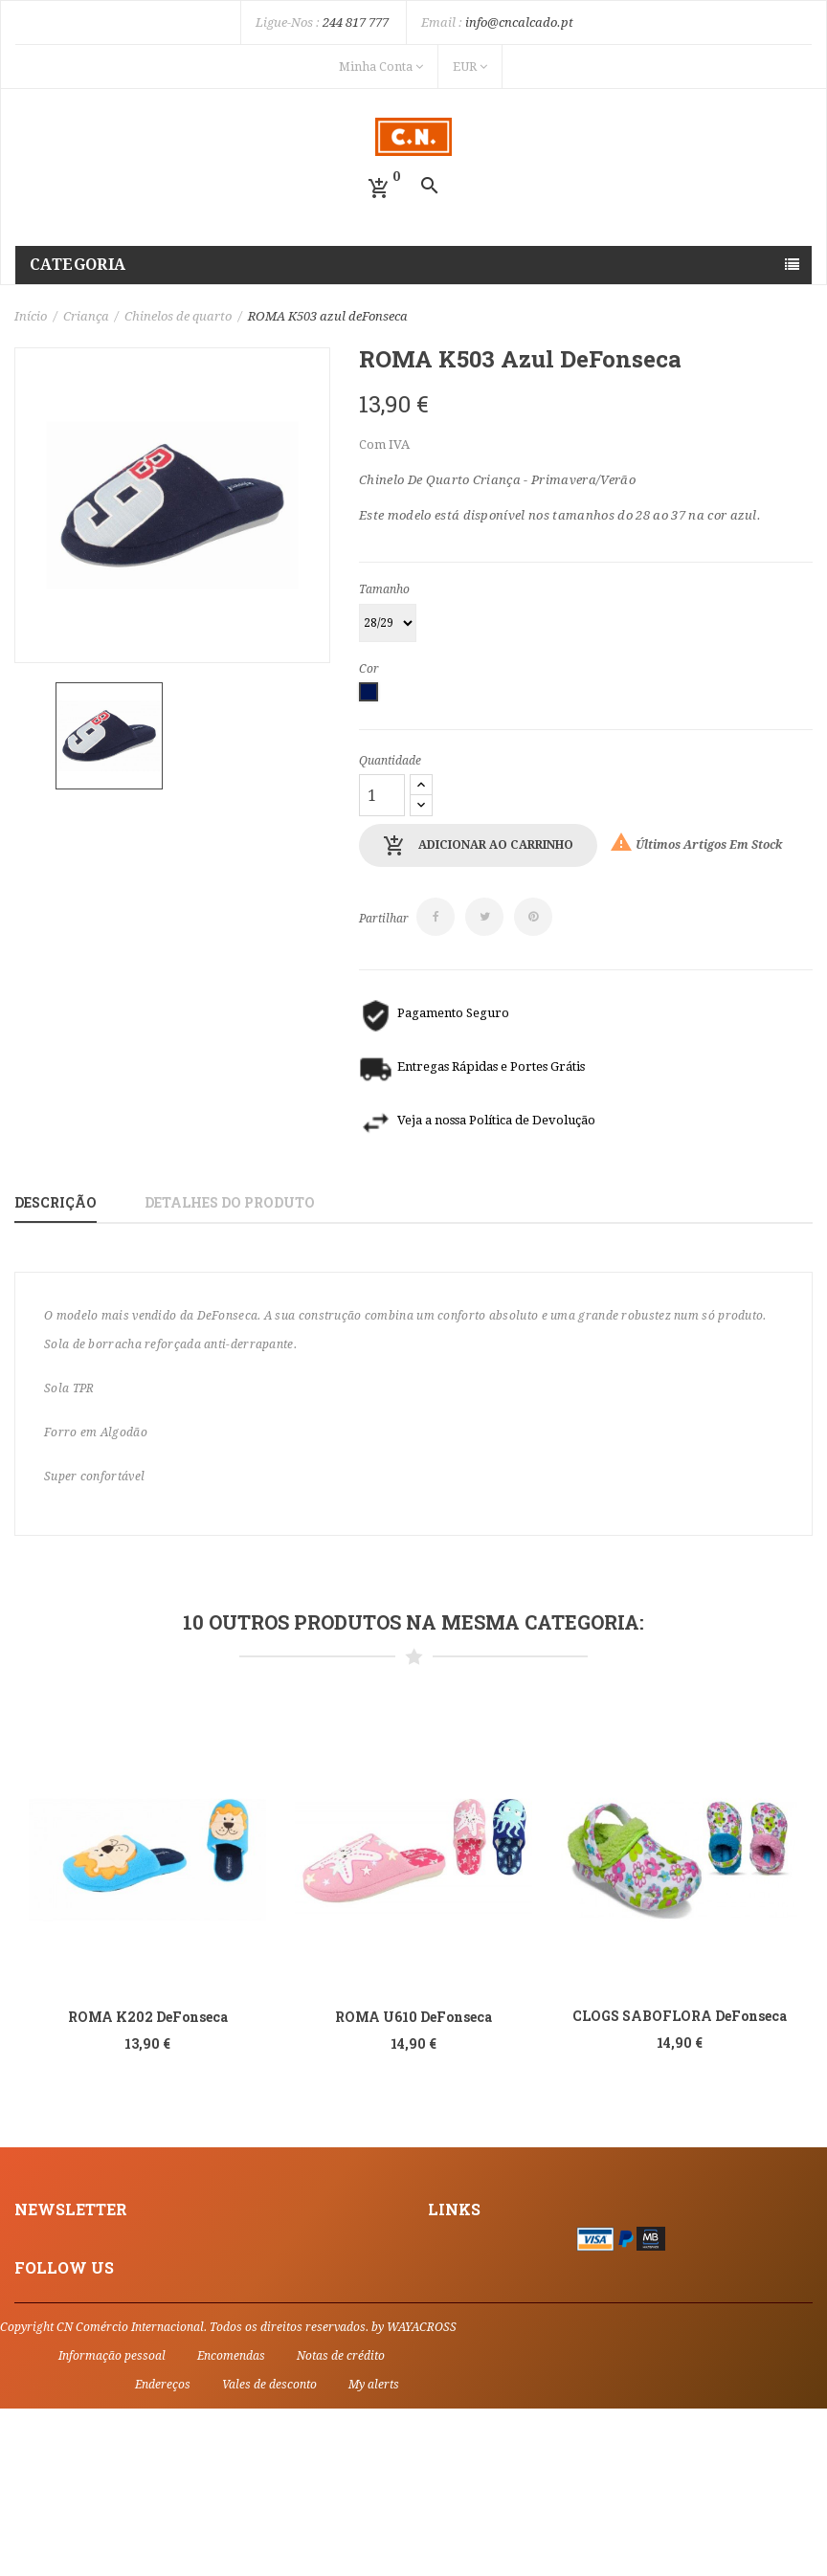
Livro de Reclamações (498, 2331)
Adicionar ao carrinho (478, 845)
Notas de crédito (341, 2523)
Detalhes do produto (230, 1202)
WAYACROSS (422, 2494)
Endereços (162, 2552)
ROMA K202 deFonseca (148, 2017)
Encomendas (231, 2523)
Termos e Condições (492, 2259)
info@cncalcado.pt (519, 22)
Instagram (47, 2438)
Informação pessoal (112, 2523)
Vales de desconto (269, 2552)
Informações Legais (489, 2235)
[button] (379, 188)
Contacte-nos (469, 2307)
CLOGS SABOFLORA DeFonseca (679, 2016)
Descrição (55, 1202)
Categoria (78, 264)
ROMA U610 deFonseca (413, 2017)
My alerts (373, 2552)
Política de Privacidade (500, 2283)
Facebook (43, 2413)
